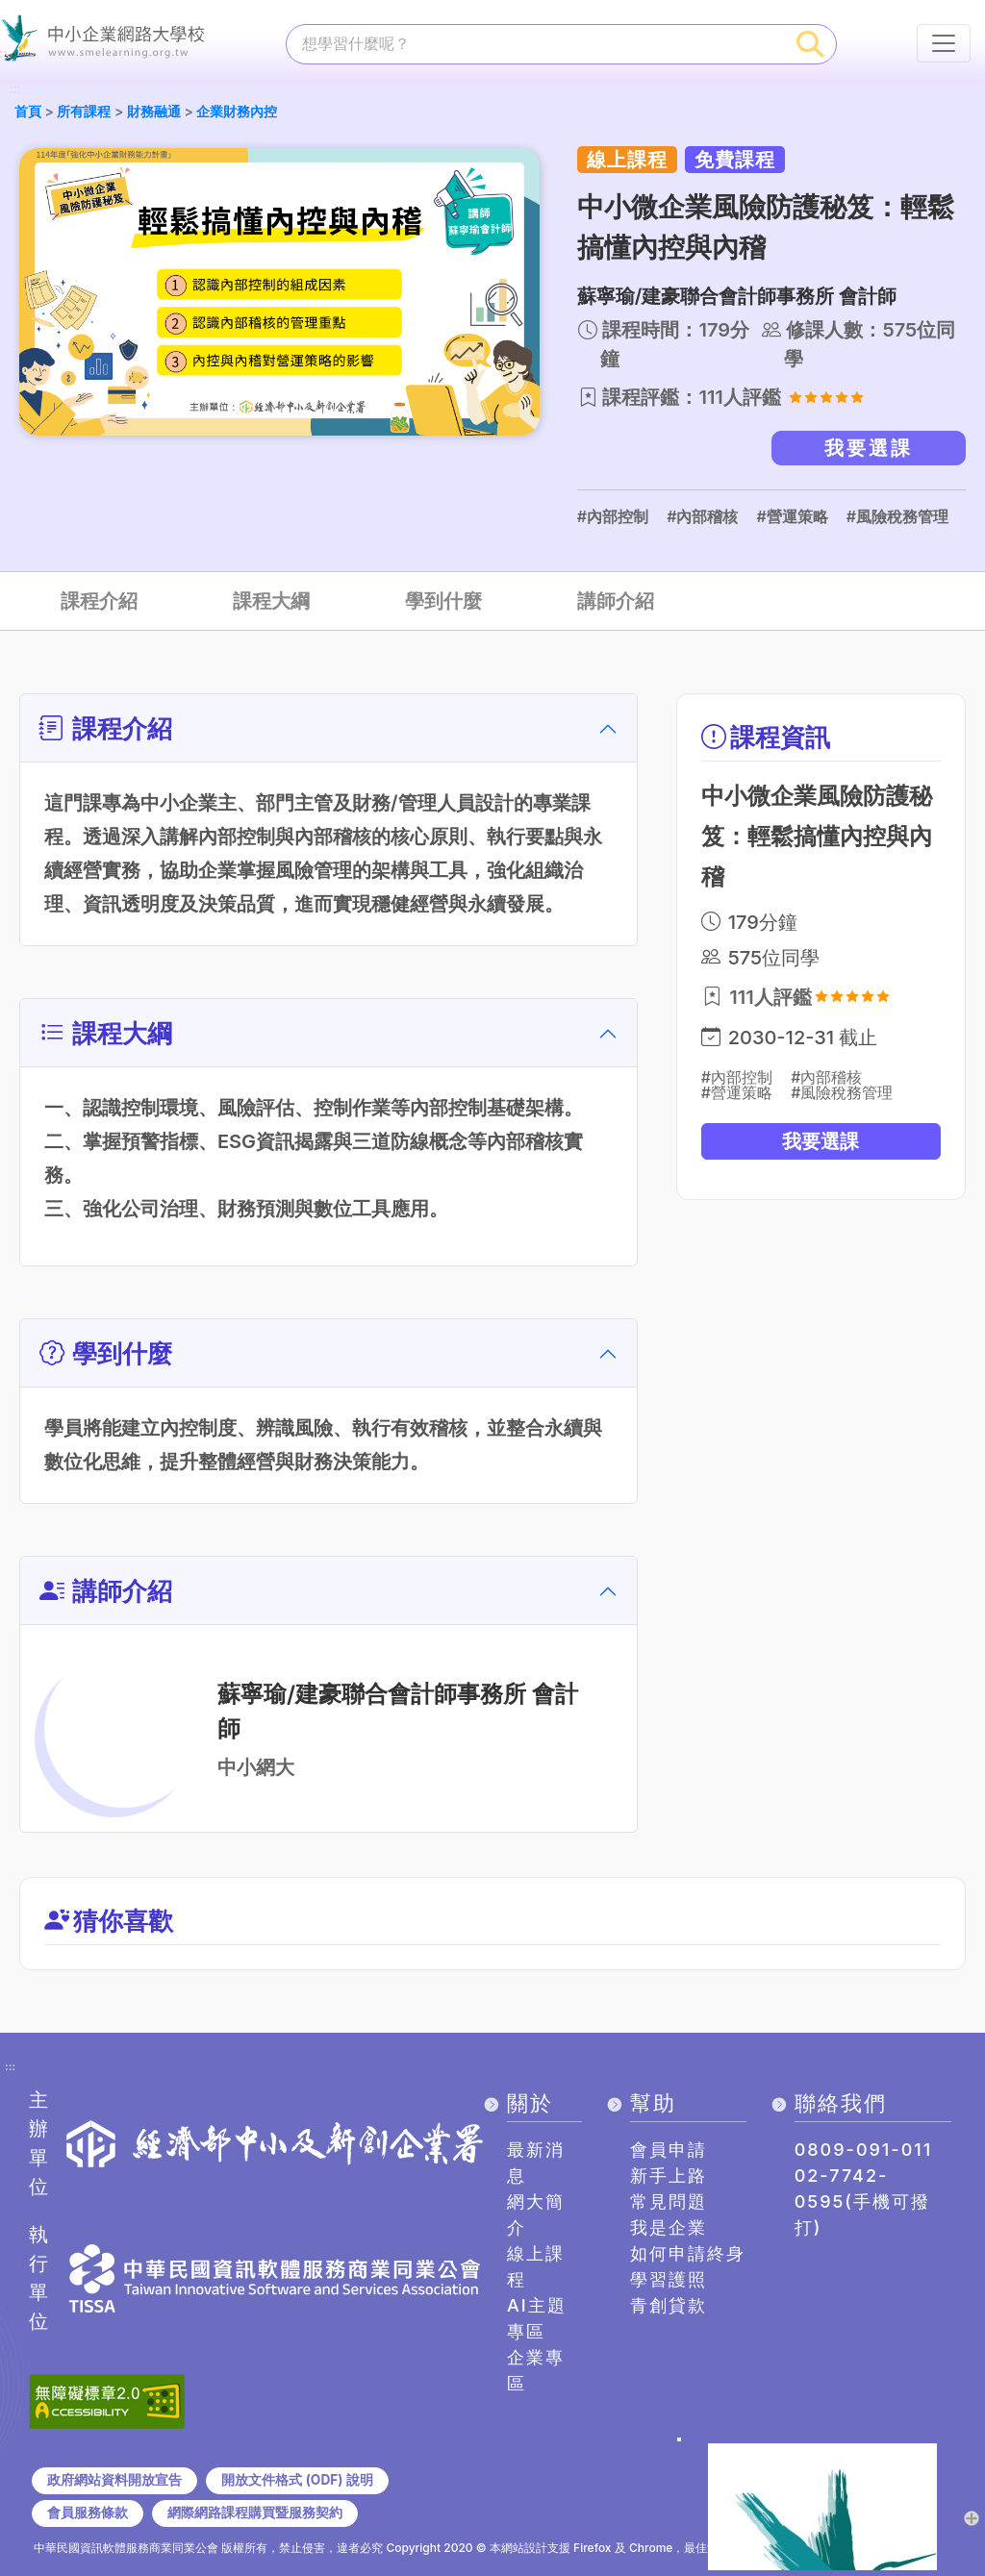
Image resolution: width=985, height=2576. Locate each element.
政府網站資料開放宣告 (114, 2480)
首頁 (27, 111)
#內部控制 (612, 516)
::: (14, 90)
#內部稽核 (702, 516)
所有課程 (84, 111)
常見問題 (668, 2201)
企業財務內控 (236, 111)
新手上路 (668, 2175)
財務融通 (154, 111)
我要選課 (868, 448)
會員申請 (668, 2149)
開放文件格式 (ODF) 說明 (296, 2480)
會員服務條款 (87, 2512)
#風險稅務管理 (897, 516)
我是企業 (668, 2227)
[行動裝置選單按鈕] (944, 43)
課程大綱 (271, 601)
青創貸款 (668, 2305)
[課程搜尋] (536, 43)
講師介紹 (615, 601)
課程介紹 (99, 601)
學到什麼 (443, 601)
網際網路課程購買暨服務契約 (254, 2512)
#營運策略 (791, 516)
